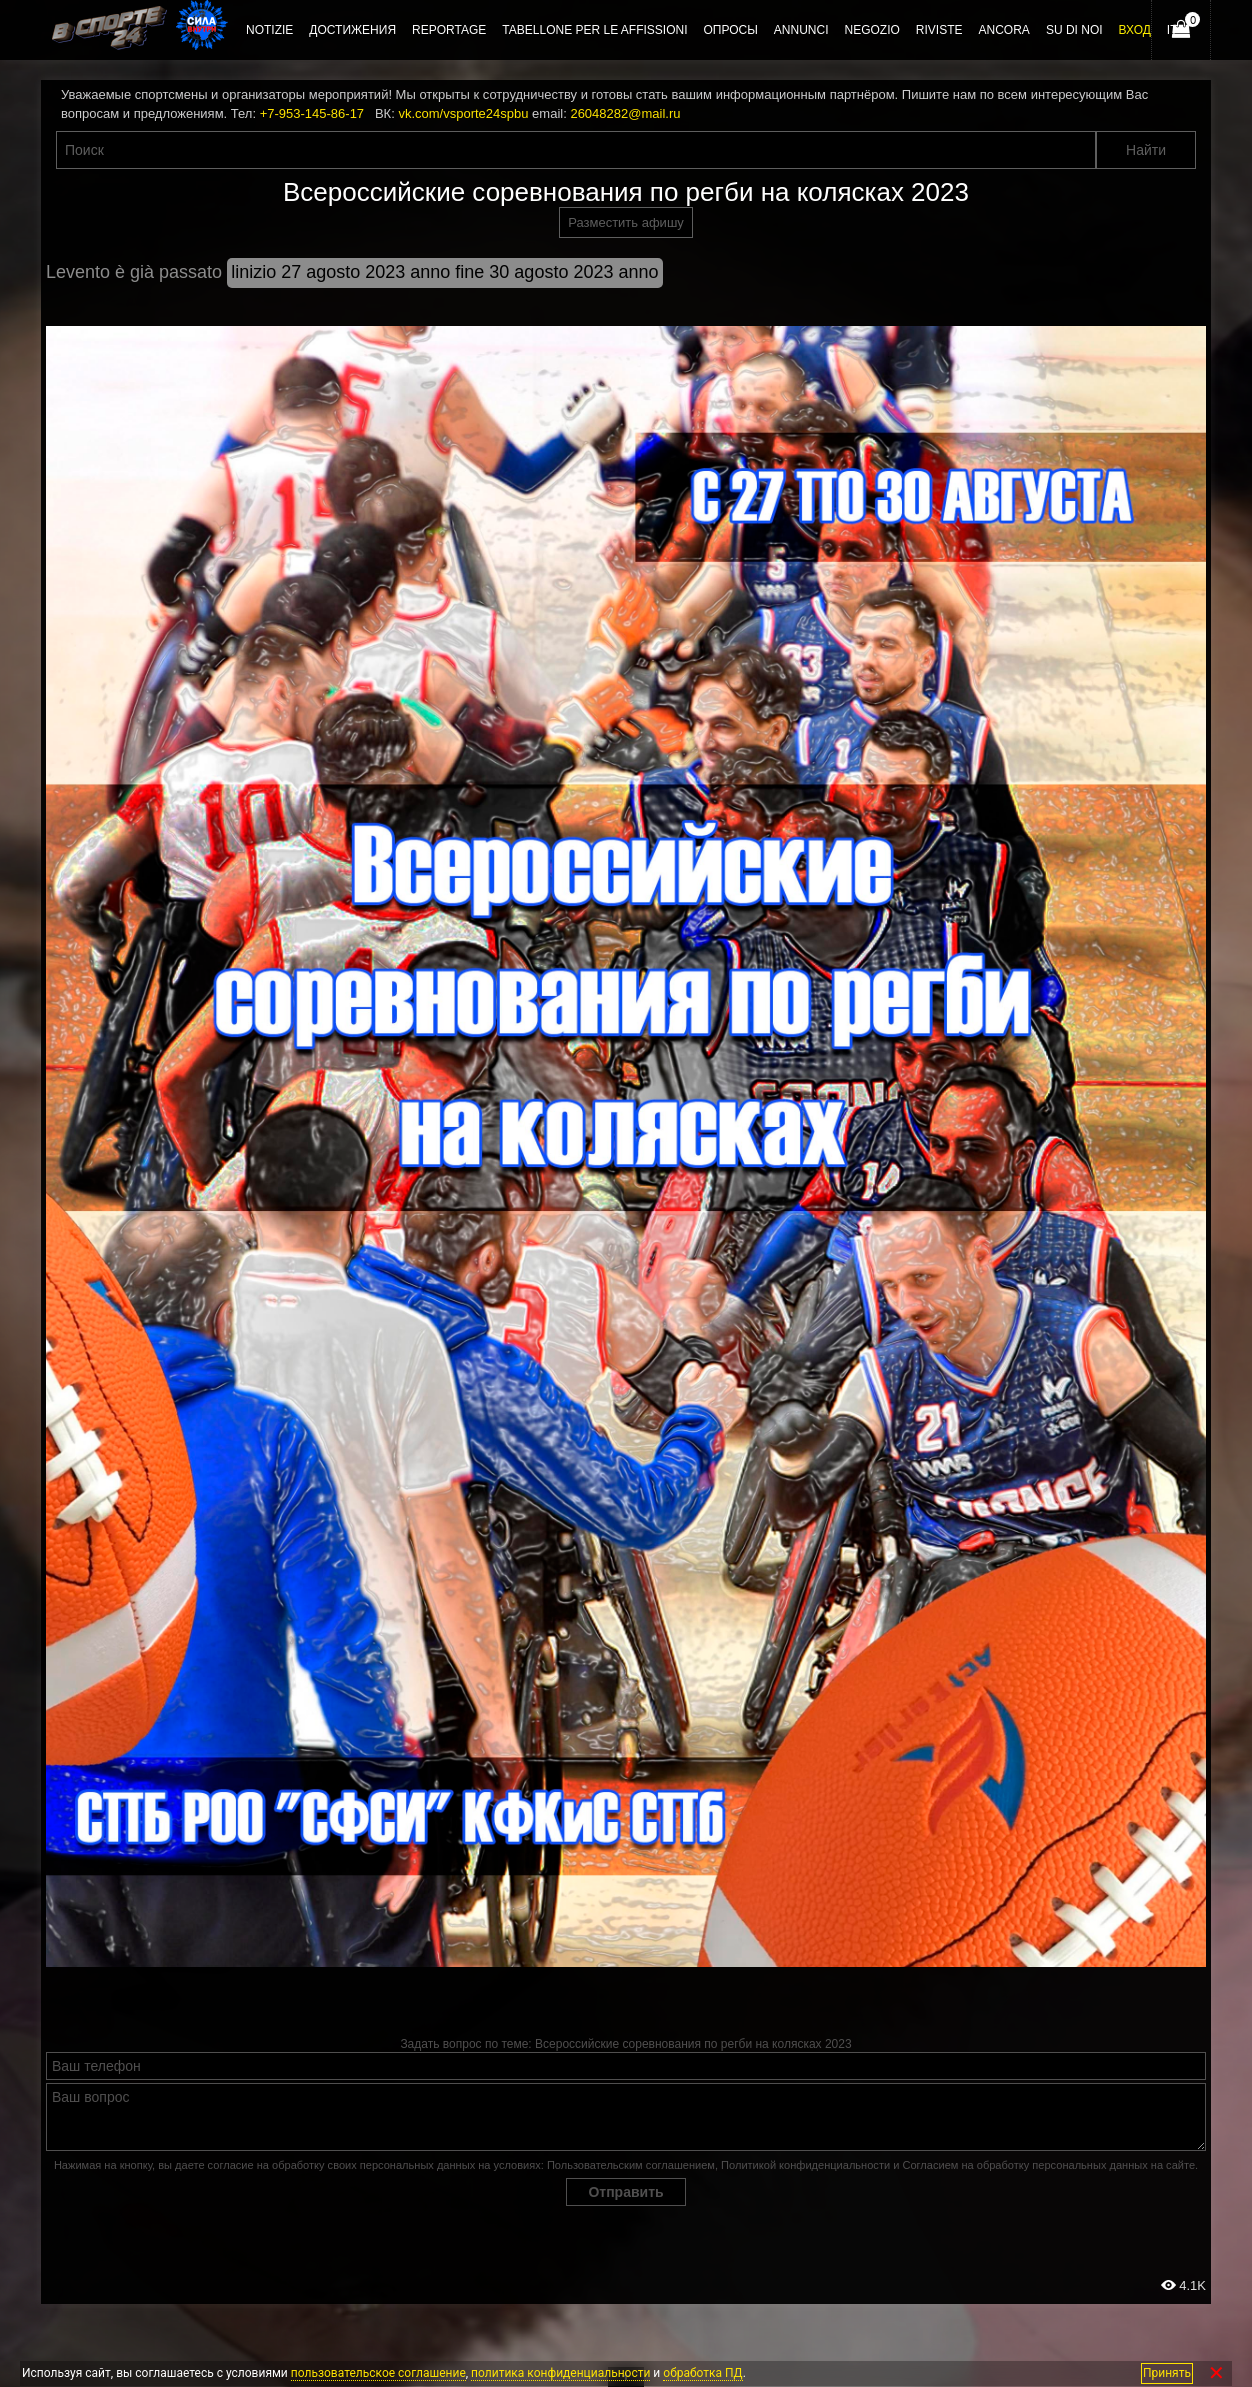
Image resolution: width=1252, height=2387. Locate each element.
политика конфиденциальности (560, 2373)
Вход (1135, 30)
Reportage (449, 30)
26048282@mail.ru (625, 113)
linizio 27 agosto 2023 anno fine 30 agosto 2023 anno (444, 272)
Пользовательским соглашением (631, 2165)
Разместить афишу (626, 222)
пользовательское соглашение (378, 2373)
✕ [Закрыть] (1216, 2373)
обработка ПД (702, 2373)
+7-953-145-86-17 (312, 113)
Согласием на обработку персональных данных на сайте (1048, 2165)
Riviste (939, 30)
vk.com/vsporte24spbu (463, 113)
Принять (1167, 2373)
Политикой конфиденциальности (805, 2165)
